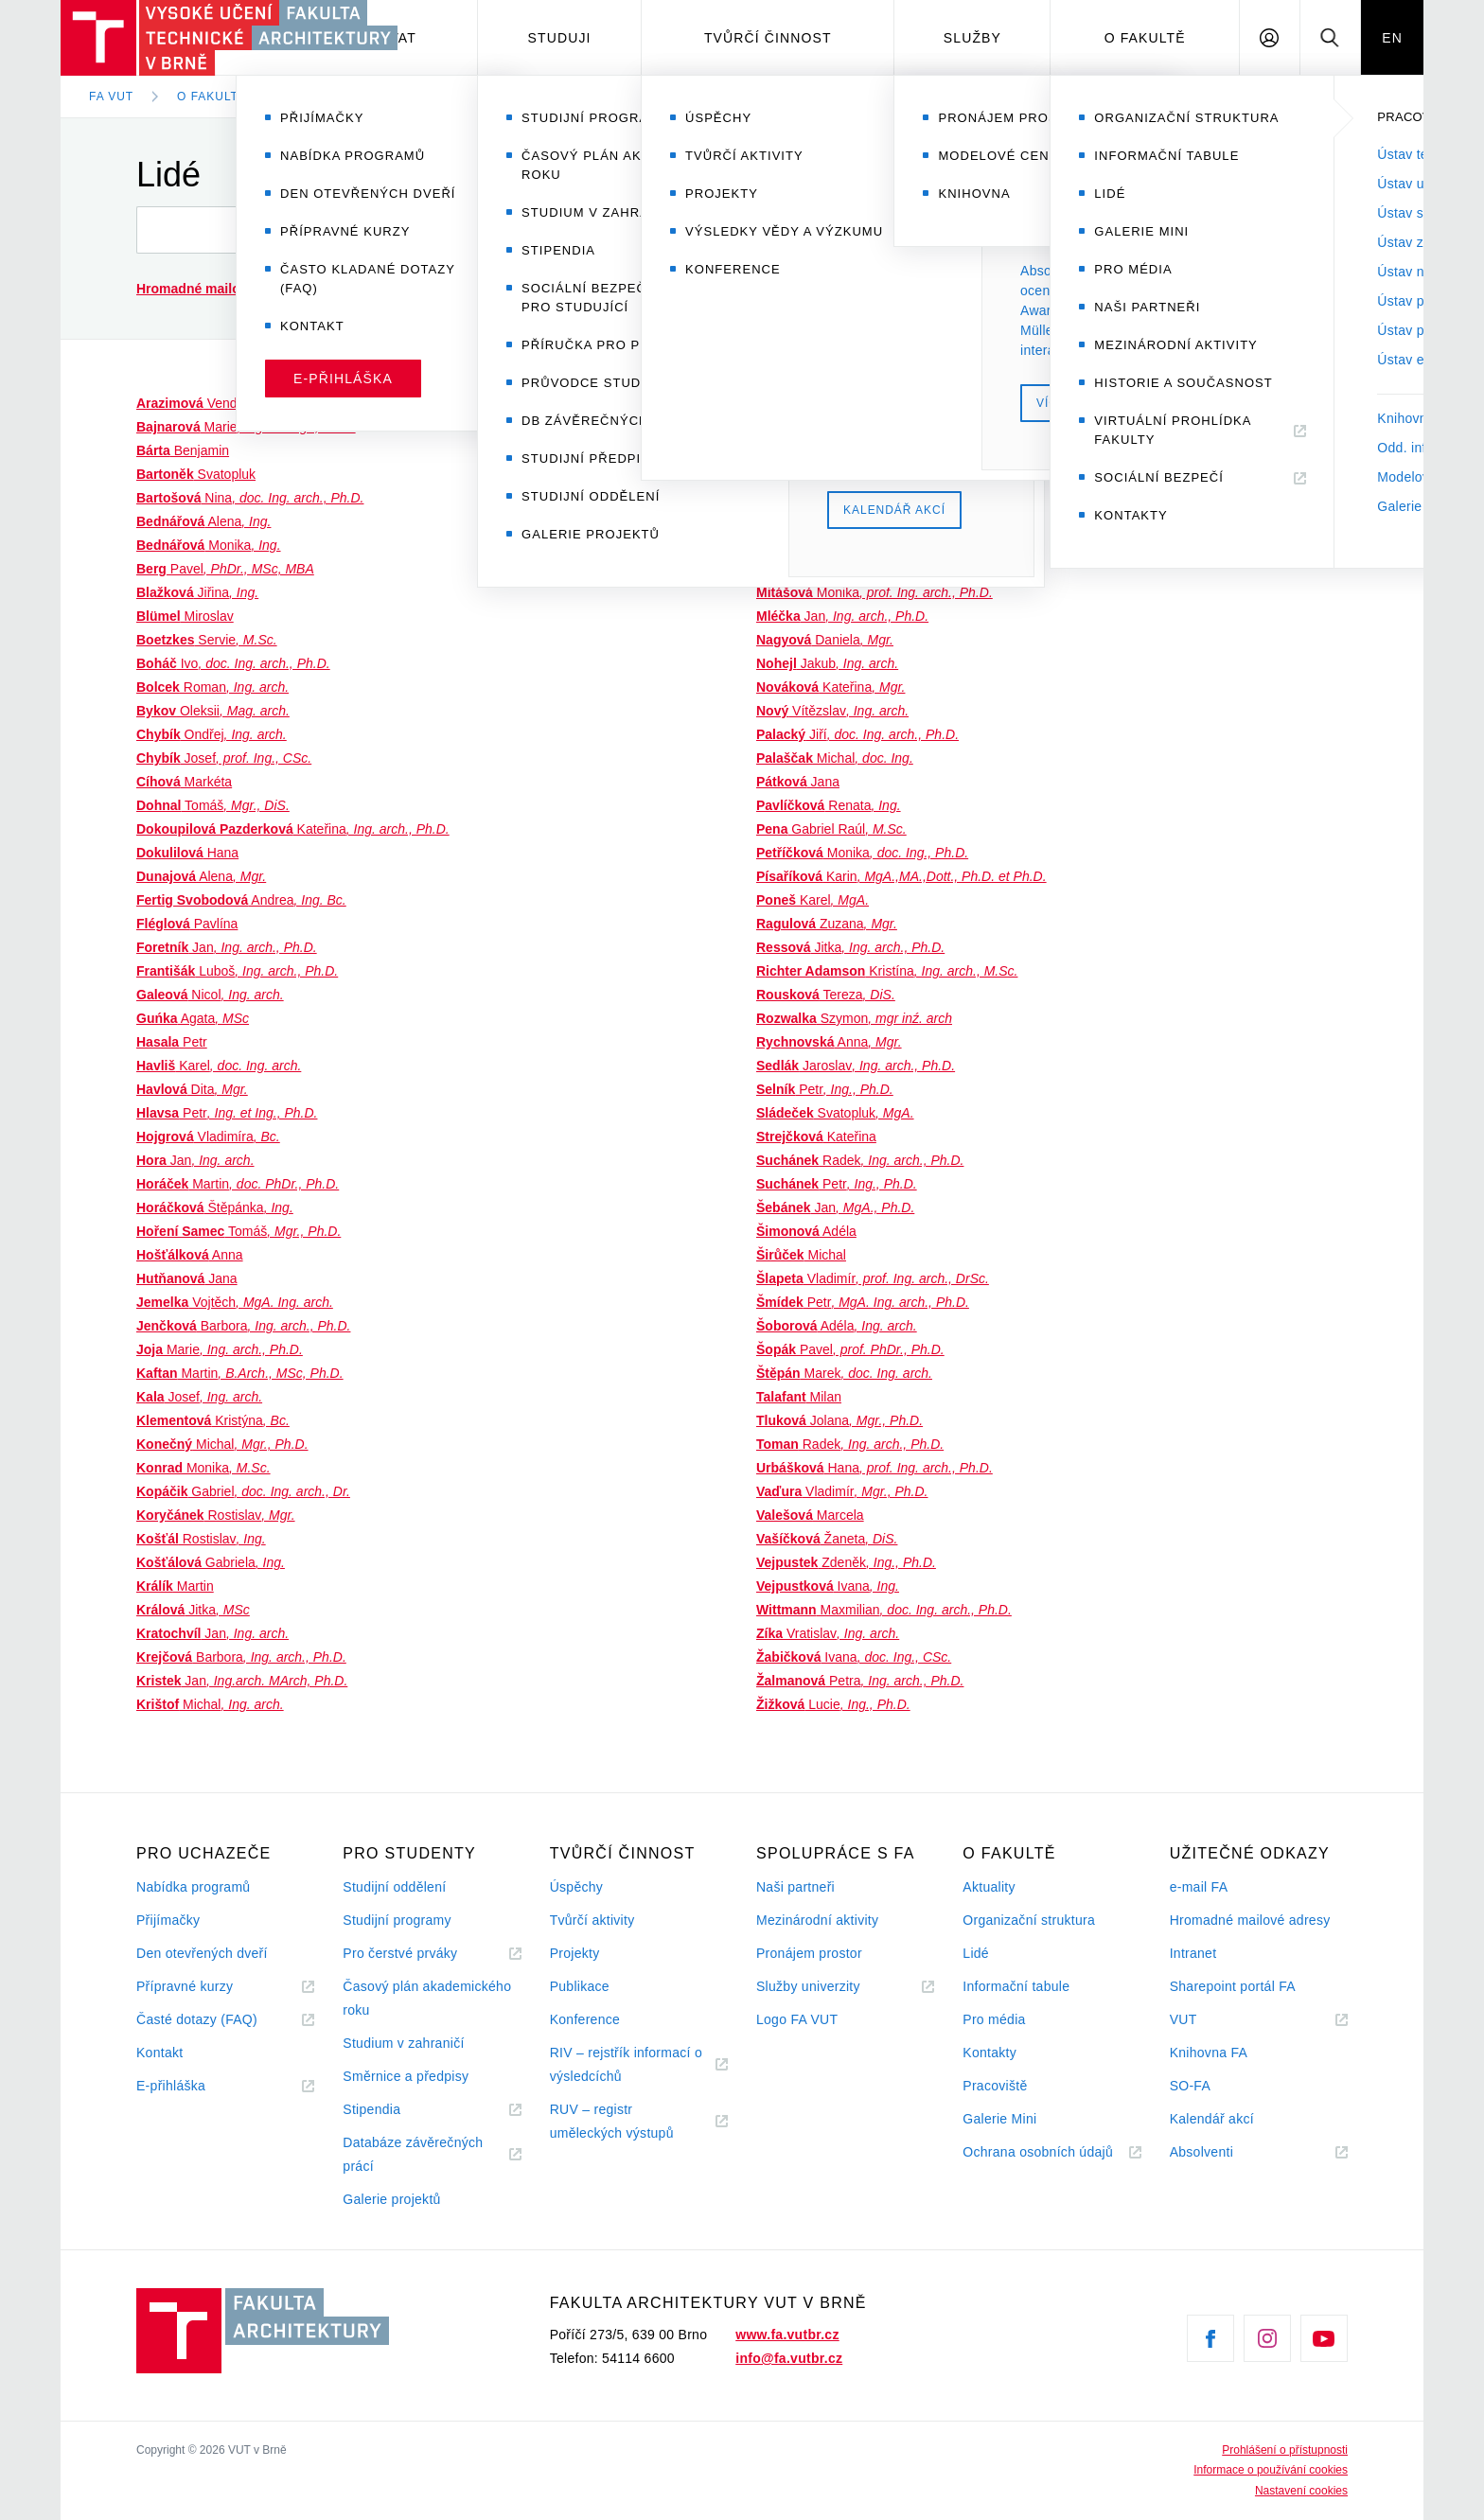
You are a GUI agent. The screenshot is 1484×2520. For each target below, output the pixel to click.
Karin (901, 876)
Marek (844, 1373)
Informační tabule (1016, 1986)
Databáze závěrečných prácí (413, 2154)
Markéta (184, 781)
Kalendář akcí (1212, 2118)
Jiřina (197, 592)
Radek (859, 1160)
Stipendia (371, 2109)
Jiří (825, 450)
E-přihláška (170, 2085)
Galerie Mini (999, 2118)
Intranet (1193, 1953)
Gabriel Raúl (831, 829)
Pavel (225, 568)
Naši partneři (795, 1886)
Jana (187, 1278)
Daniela (824, 639)
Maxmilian (884, 1609)
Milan (798, 1396)
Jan (226, 947)
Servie (206, 639)
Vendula (234, 403)
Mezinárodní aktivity (817, 1920)
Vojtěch (234, 1302)
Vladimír (795, 403)
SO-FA (1190, 2085)
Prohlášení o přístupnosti (1285, 2450)
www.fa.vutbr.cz (787, 2334)
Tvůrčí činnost (768, 37)
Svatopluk (196, 474)
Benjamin (182, 450)
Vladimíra (208, 1136)
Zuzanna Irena (851, 545)
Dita (192, 1089)
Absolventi (1225, 2152)
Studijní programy (396, 1920)
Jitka (193, 1609)
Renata (828, 805)
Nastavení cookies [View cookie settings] (1301, 2490)
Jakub (827, 663)
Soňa (805, 474)
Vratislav (827, 1633)
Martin (237, 1183)
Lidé (305, 96)
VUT (1207, 2020)
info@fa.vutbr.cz (788, 2358)
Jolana (839, 1420)
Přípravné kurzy (184, 1986)
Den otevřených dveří (202, 1953)
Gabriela (210, 1562)
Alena (203, 521)
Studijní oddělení (394, 1886)
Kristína (886, 970)
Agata (192, 1018)
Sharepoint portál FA (1233, 1986)
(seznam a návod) (273, 288)
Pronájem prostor (809, 1953)
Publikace (580, 1986)
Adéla (806, 1231)
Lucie (833, 1704)
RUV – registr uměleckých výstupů (612, 2121)
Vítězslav (832, 710)
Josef (223, 758)
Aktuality (989, 1886)
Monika (208, 545)
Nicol (210, 994)
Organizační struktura (1029, 1920)
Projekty (575, 1953)
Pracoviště (995, 2085)
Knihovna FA (1208, 2052)
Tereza (825, 994)
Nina (249, 497)
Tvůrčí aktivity (592, 1920)
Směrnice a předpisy (405, 2076)
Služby (972, 37)
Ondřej (211, 734)
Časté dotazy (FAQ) (196, 2019)
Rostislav (215, 1515)
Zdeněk (846, 1562)
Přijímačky (168, 1920)
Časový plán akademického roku (427, 1998)
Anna (189, 1254)
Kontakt (159, 2052)
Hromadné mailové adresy (1250, 1920)
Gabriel (243, 1491)
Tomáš (213, 805)
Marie (246, 426)
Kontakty (989, 2052)
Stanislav (818, 568)
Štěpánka (214, 1207)
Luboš (237, 970)
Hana (187, 852)
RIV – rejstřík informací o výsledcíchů (626, 2064)
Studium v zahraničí (403, 2043)
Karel (218, 1065)
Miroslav (185, 616)
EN (1392, 37)
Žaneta (826, 1538)
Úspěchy (576, 1886)
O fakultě (1145, 37)
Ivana (827, 1586)
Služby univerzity (808, 1986)
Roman (212, 687)
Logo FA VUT (797, 2019)
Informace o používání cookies (1270, 2469)
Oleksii (213, 710)
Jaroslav (855, 1065)
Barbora (243, 1325)
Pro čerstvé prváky (400, 1953)
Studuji (560, 37)
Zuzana (826, 923)
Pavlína (187, 923)
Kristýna (213, 1420)
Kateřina (293, 829)
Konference (585, 2019)
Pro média (994, 2019)
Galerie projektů (391, 2199)
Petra (859, 1680)
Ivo (233, 663)
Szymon (854, 1018)
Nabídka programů (193, 1886)
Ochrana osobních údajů (1038, 2151)
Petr (171, 1041)
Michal (222, 1444)
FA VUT (111, 96)
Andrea (241, 900)
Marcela (810, 1515)
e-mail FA (1199, 1886)
